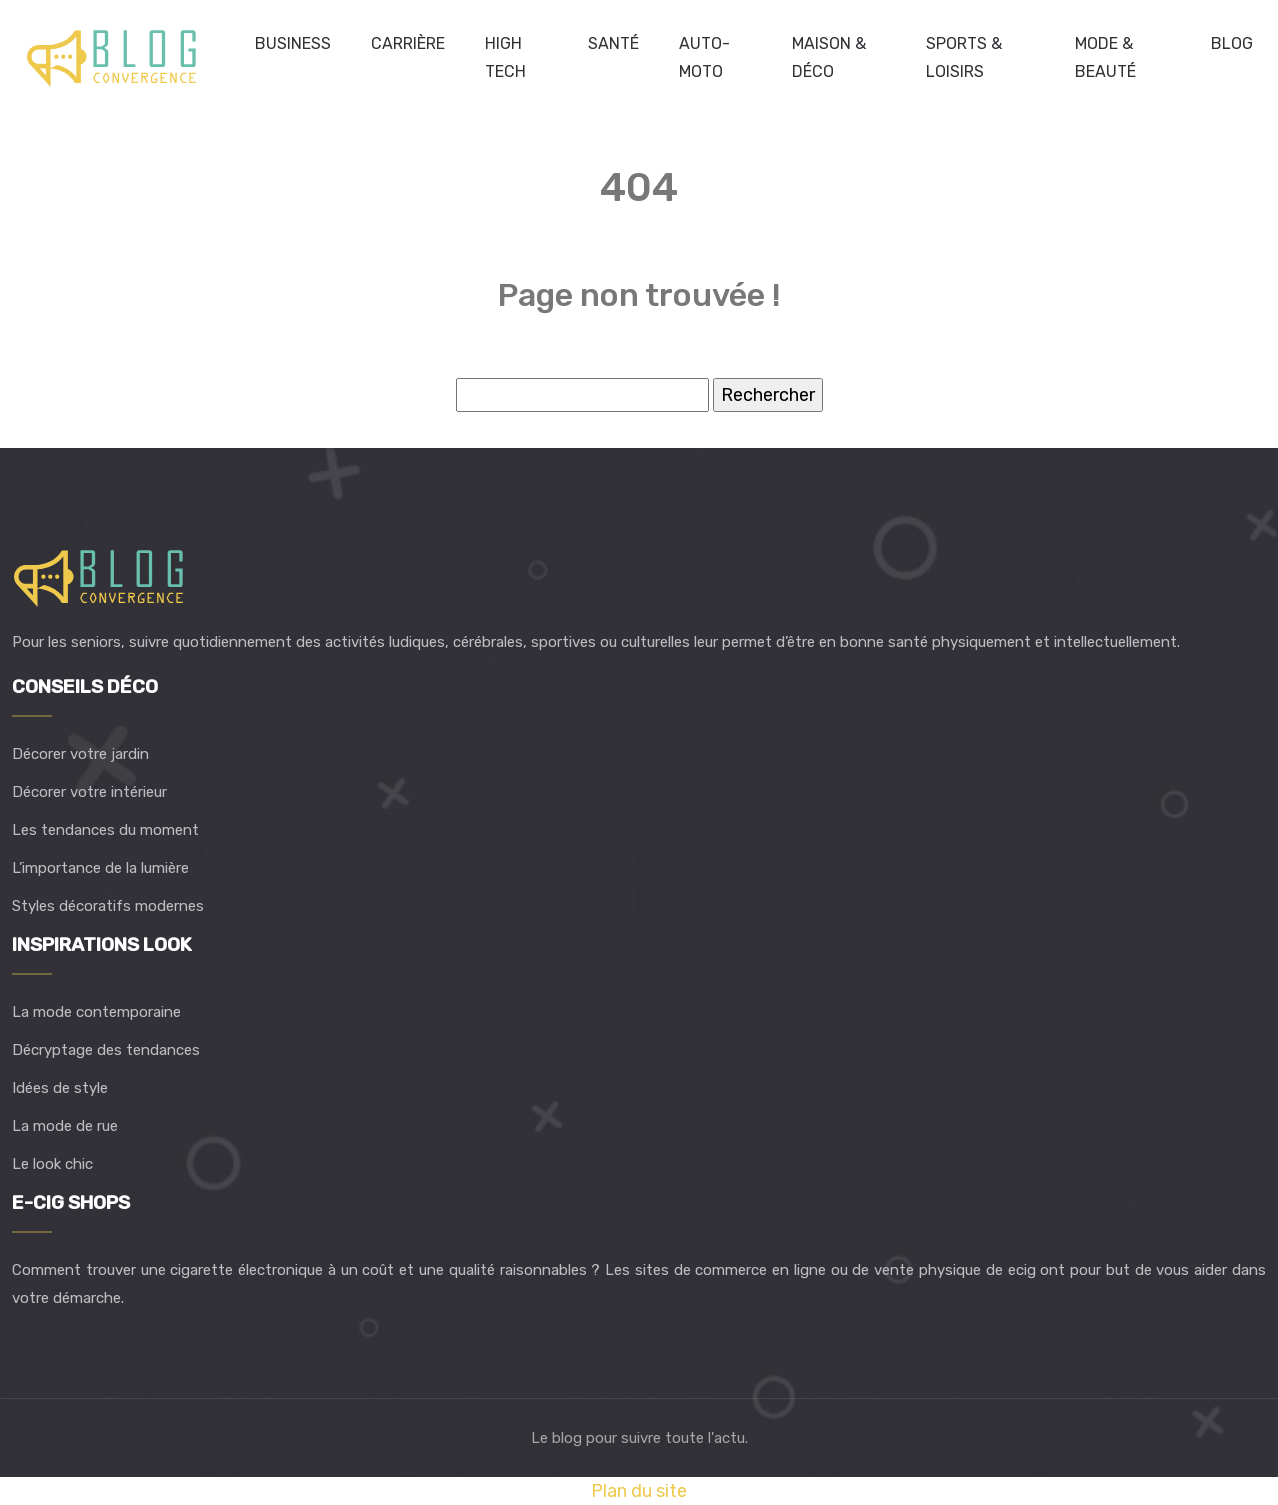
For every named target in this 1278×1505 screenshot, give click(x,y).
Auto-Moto (704, 57)
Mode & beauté (1105, 57)
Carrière (408, 43)
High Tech (505, 57)
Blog (1232, 43)
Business (293, 43)
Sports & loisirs (964, 57)
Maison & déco (829, 57)
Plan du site (639, 1491)
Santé (613, 43)
